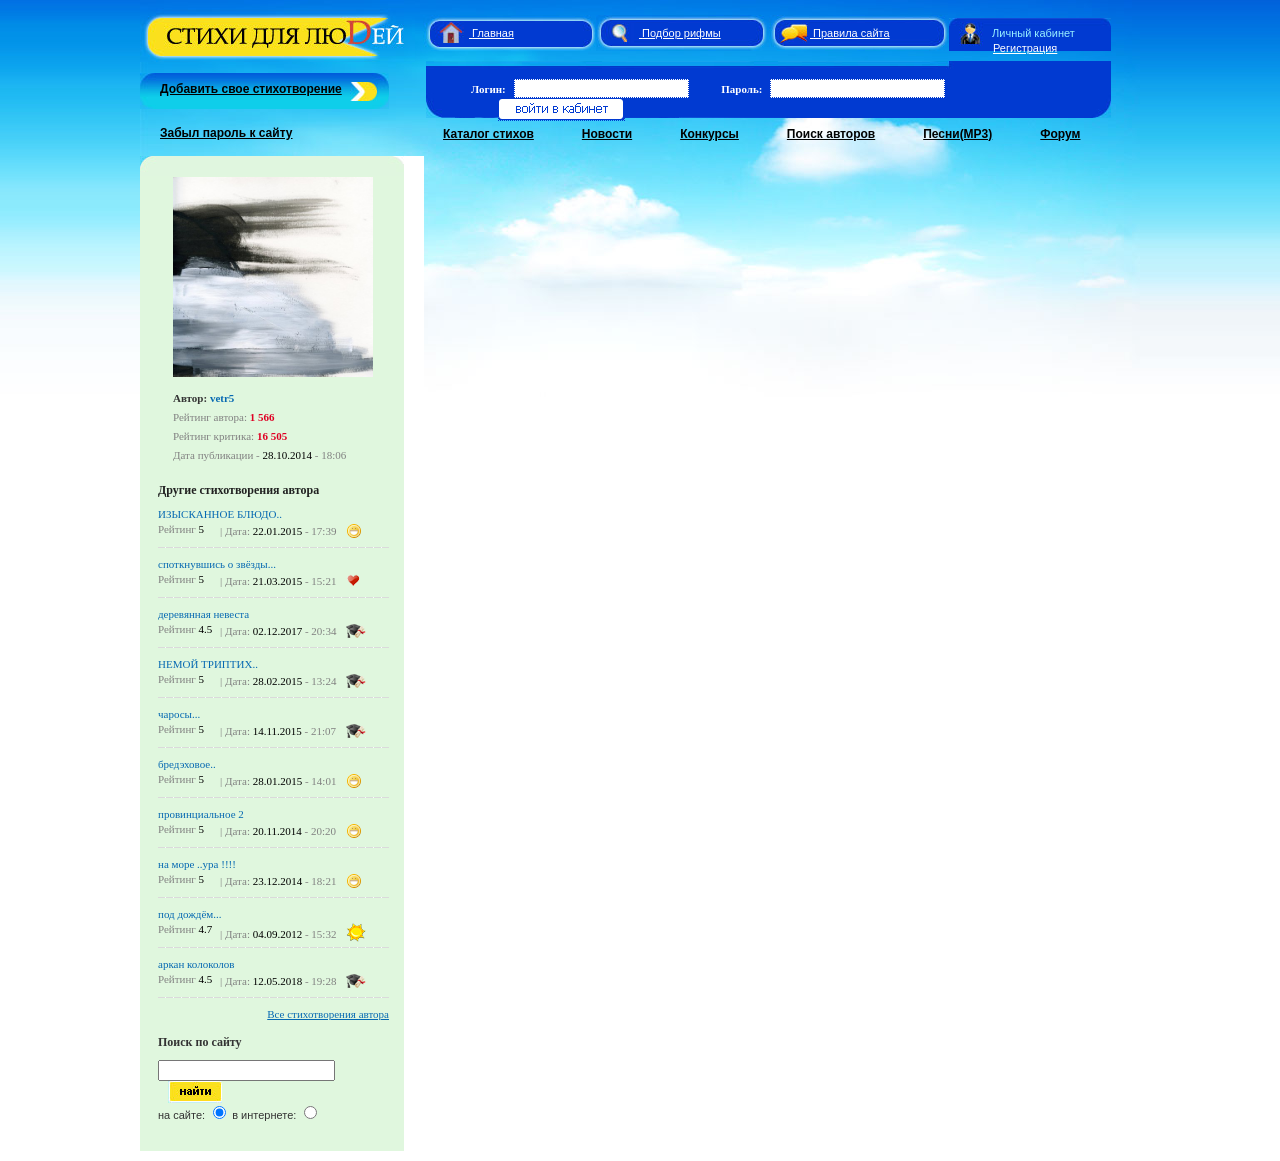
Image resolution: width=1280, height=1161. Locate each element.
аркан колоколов (196, 964)
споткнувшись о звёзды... (217, 564)
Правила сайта (851, 33)
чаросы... (179, 714)
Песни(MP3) (957, 134)
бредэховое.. (187, 764)
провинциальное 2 (201, 814)
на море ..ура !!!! (197, 864)
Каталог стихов (488, 134)
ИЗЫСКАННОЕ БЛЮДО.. (220, 514)
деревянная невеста (203, 614)
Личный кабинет (1033, 33)
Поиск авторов (831, 134)
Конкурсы (709, 134)
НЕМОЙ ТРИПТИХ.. (208, 664)
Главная (493, 33)
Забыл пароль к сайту (226, 133)
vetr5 (222, 398)
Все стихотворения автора (328, 1014)
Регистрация (1025, 48)
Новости (607, 134)
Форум (1060, 134)
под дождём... (190, 914)
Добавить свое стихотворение (251, 89)
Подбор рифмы (681, 33)
